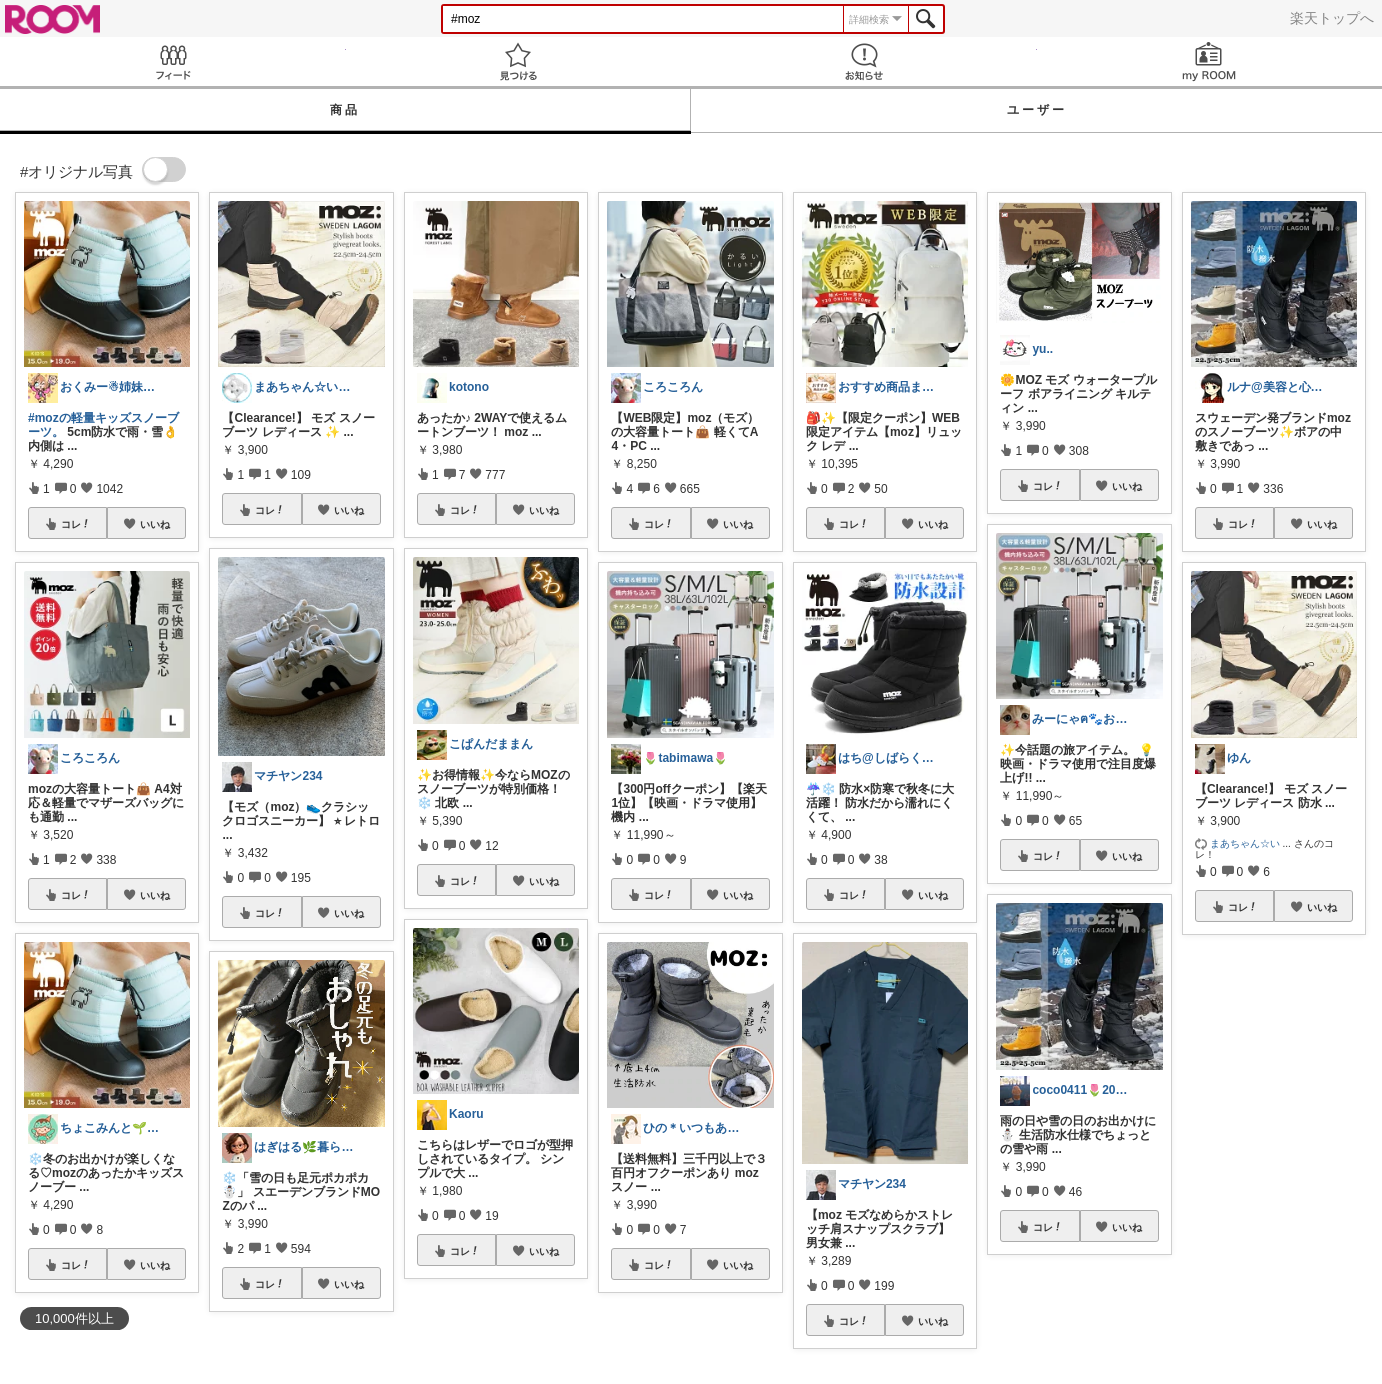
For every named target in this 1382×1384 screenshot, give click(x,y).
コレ (76, 524)
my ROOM (1210, 61)
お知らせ (864, 61)
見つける (519, 61)
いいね (155, 524)
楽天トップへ (1332, 18)
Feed (173, 61)
